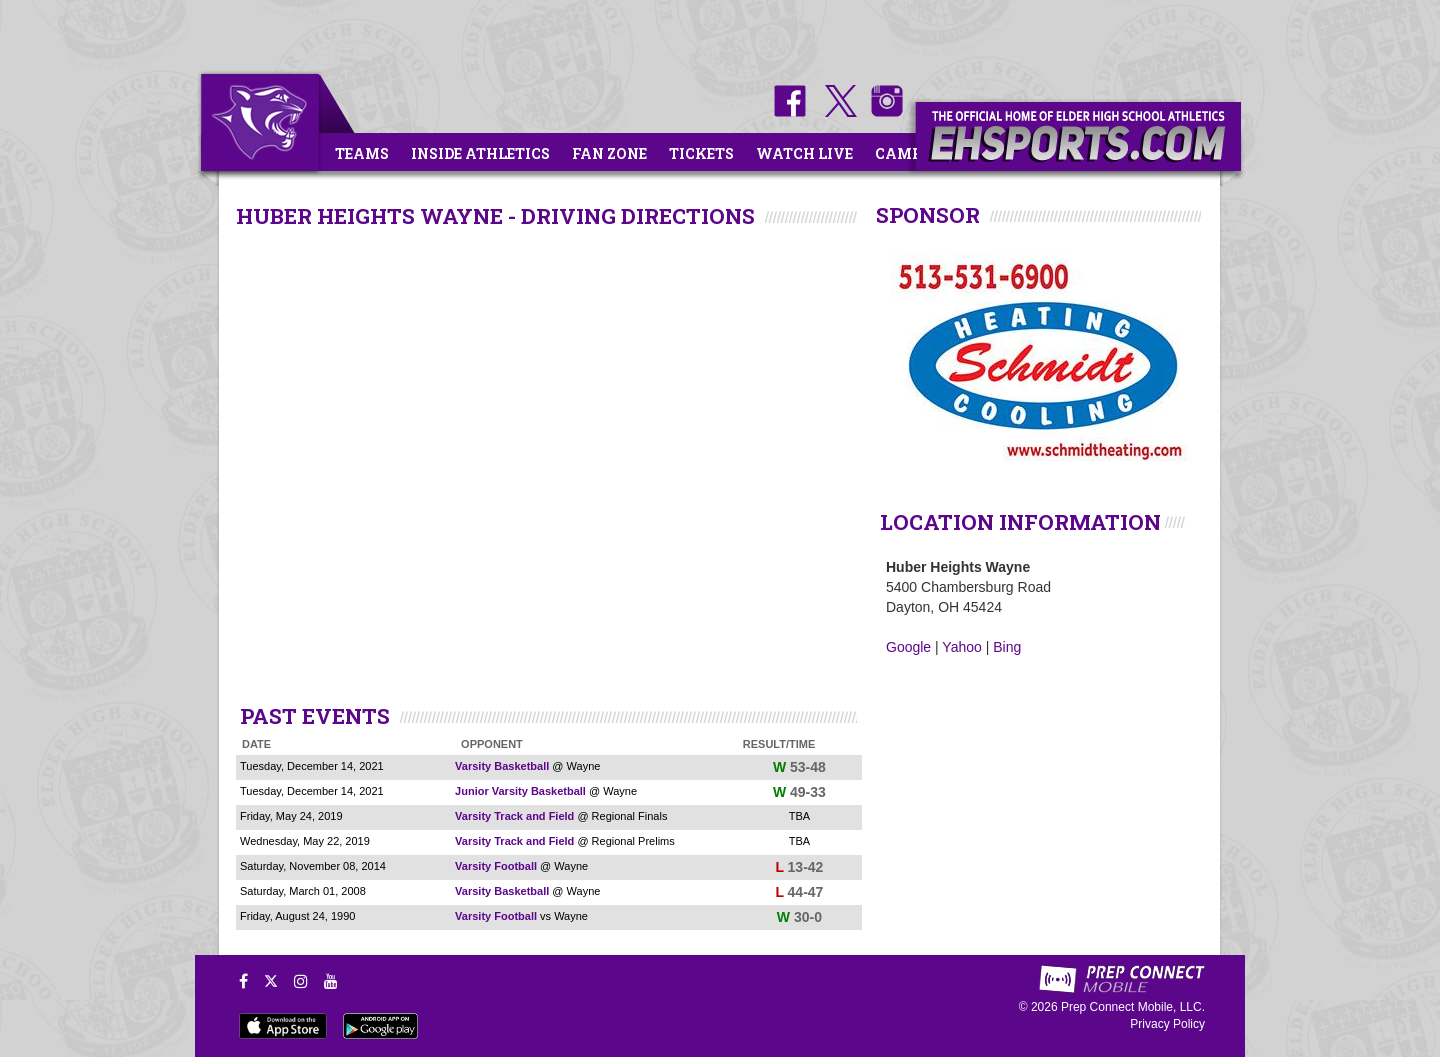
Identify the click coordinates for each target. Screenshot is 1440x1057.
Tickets (701, 153)
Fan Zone (609, 153)
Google (908, 647)
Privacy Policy (1167, 1024)
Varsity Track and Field (514, 816)
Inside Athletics (480, 153)
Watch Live (804, 153)
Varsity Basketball (502, 766)
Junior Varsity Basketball (520, 791)
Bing (1007, 647)
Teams (362, 153)
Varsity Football (496, 866)
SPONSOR (928, 215)
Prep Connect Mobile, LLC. (1133, 1007)
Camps (903, 153)
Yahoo (961, 647)
